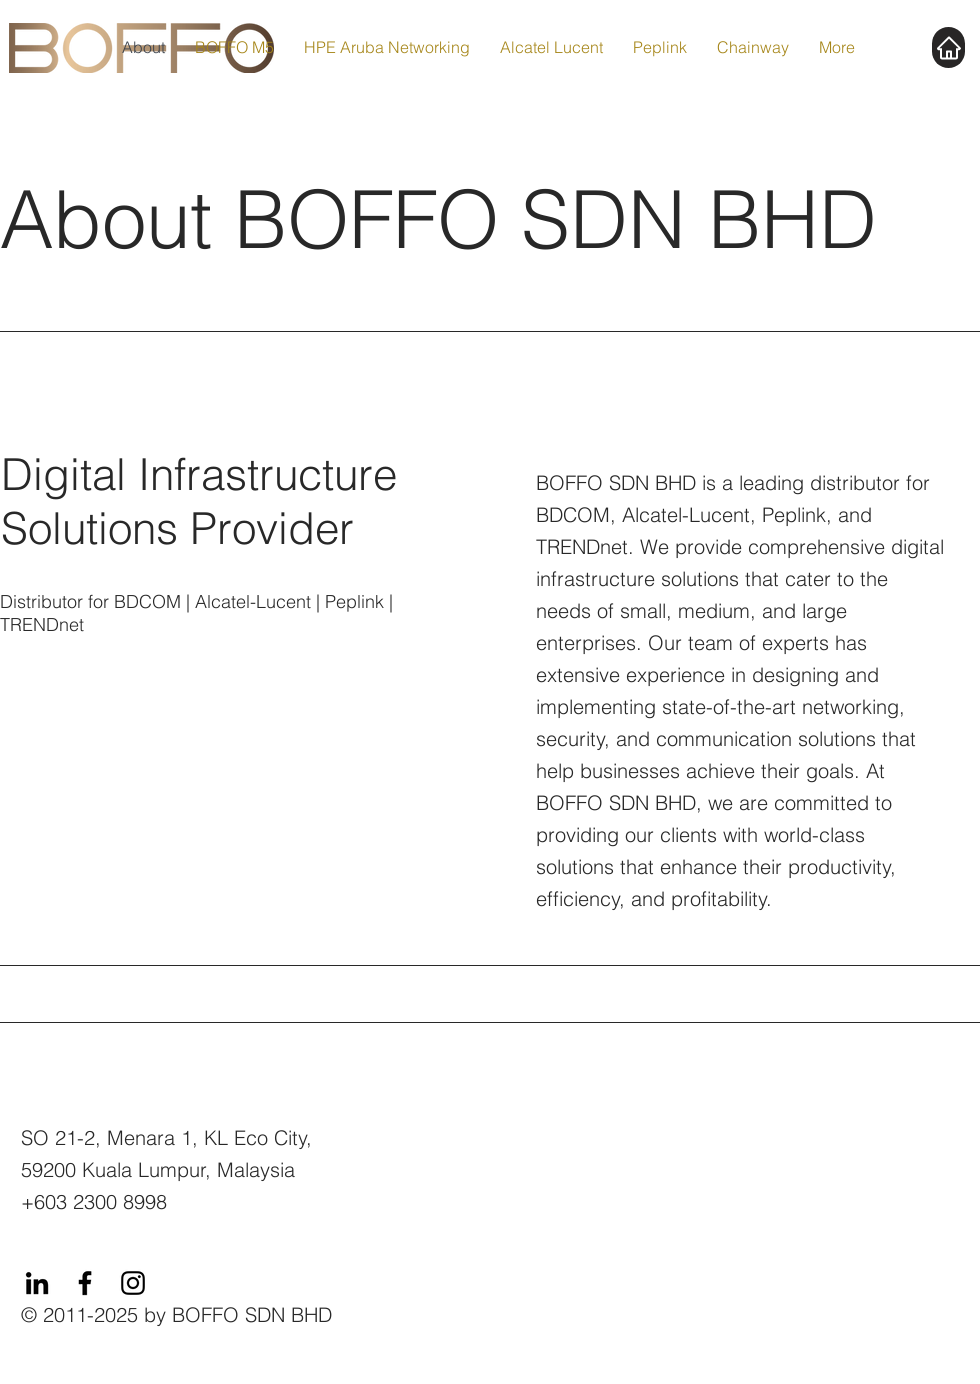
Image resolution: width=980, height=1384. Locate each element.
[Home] (948, 47)
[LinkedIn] (37, 1283)
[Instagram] (133, 1283)
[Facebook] (85, 1283)
